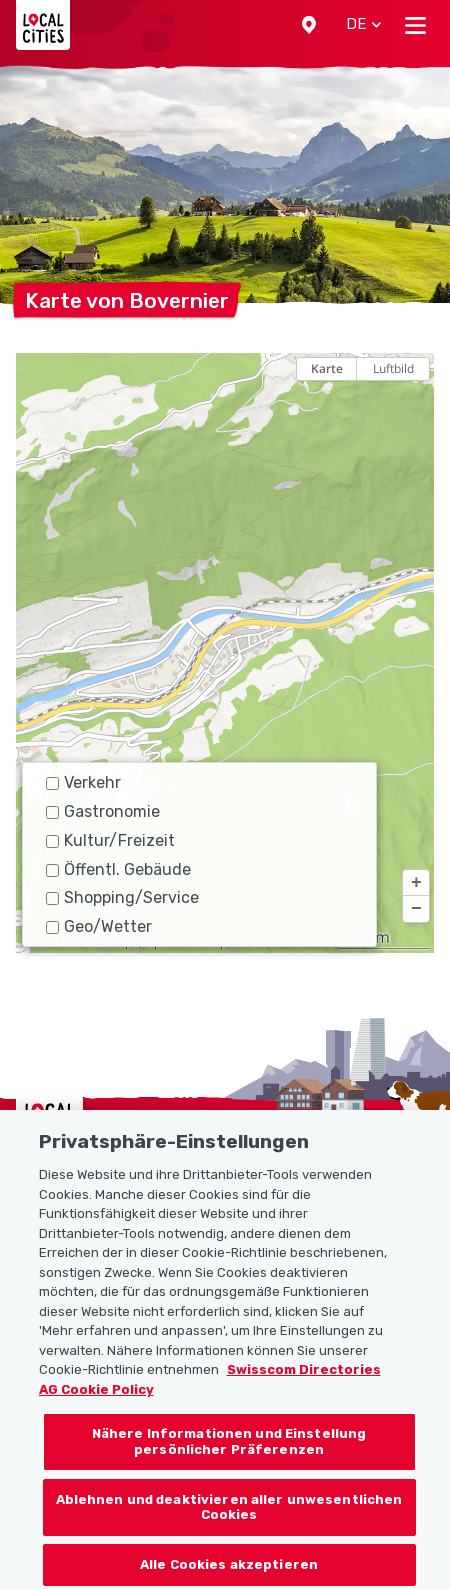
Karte (327, 368)
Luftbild (393, 368)
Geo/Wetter (99, 926)
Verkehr (83, 782)
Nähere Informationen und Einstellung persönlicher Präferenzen (229, 1452)
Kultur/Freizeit (110, 840)
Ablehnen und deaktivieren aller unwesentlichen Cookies (229, 1518)
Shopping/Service (122, 897)
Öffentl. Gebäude (118, 869)
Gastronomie (103, 811)
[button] (309, 25)
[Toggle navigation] (415, 25)
